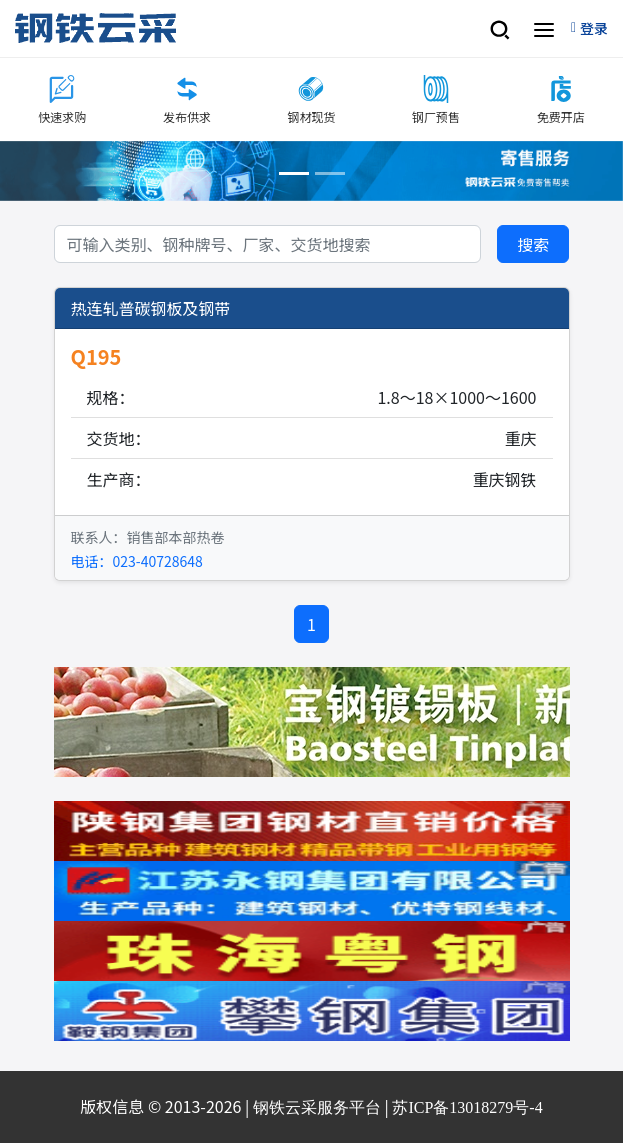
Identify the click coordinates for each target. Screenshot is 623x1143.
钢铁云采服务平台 (317, 1107)
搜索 (533, 244)
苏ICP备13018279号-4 (467, 1107)
